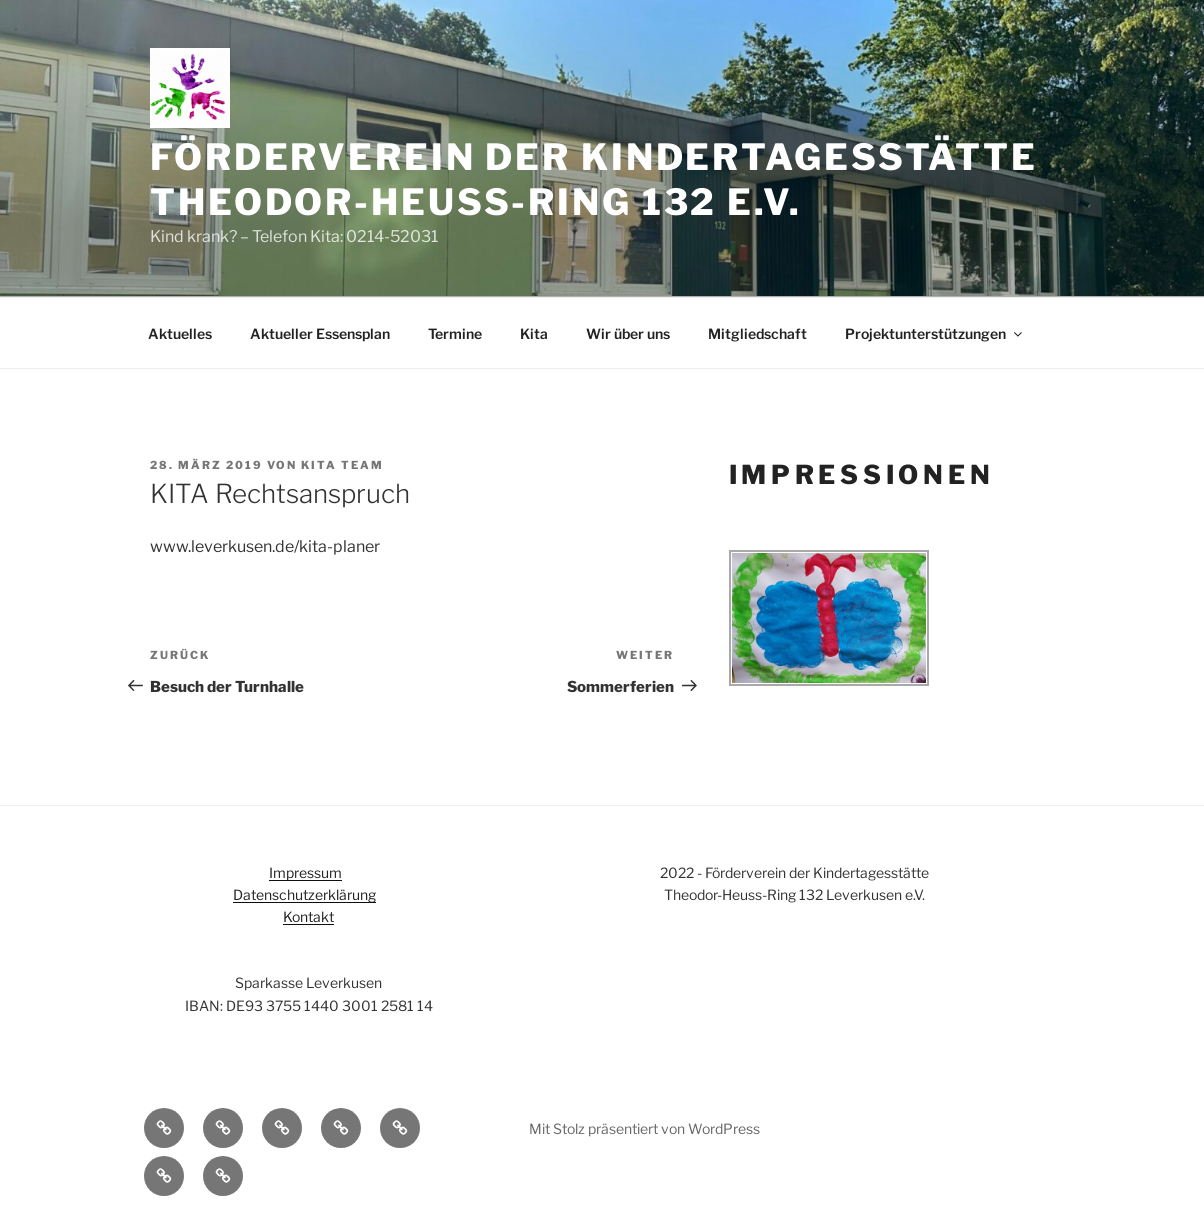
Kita (534, 333)
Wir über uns (628, 333)
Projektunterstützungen (935, 333)
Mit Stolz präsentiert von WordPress (644, 1128)
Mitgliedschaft (757, 333)
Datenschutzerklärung (304, 894)
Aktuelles (180, 333)
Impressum (305, 872)
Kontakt (308, 916)
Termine (455, 333)
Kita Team (342, 465)
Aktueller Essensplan (320, 333)
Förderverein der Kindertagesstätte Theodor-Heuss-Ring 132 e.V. (594, 179)
